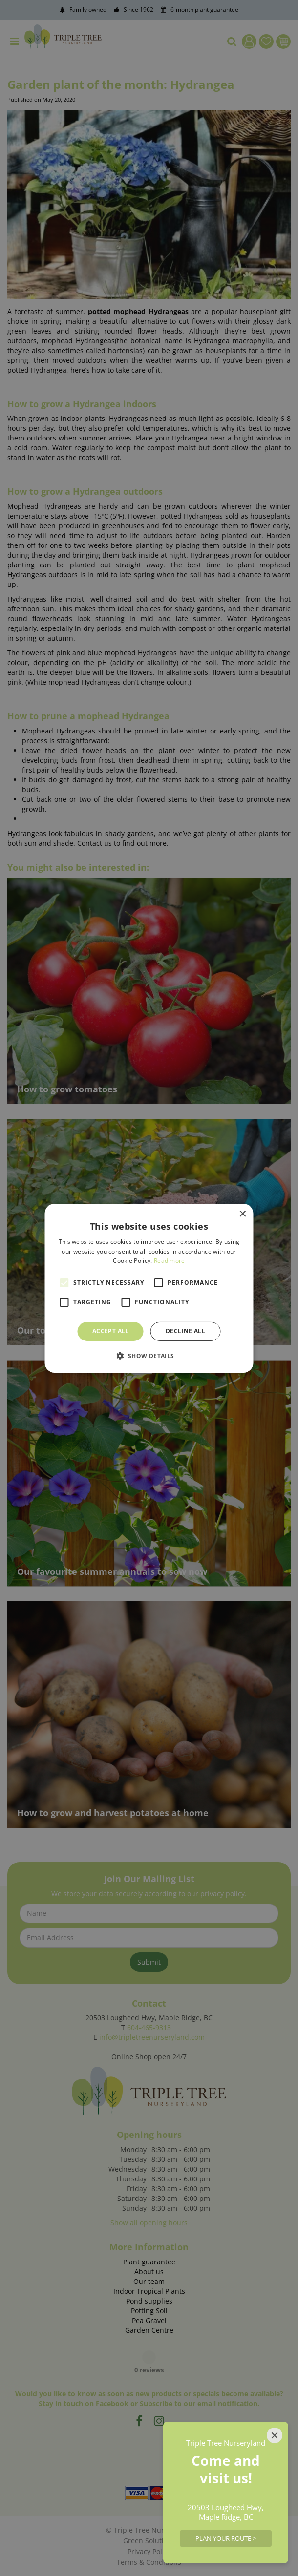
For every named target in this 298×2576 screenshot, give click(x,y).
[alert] (149, 1288)
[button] (149, 1356)
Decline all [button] (185, 1331)
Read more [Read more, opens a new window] (169, 1261)
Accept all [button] (110, 1331)
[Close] (274, 2435)
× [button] (242, 1213)
